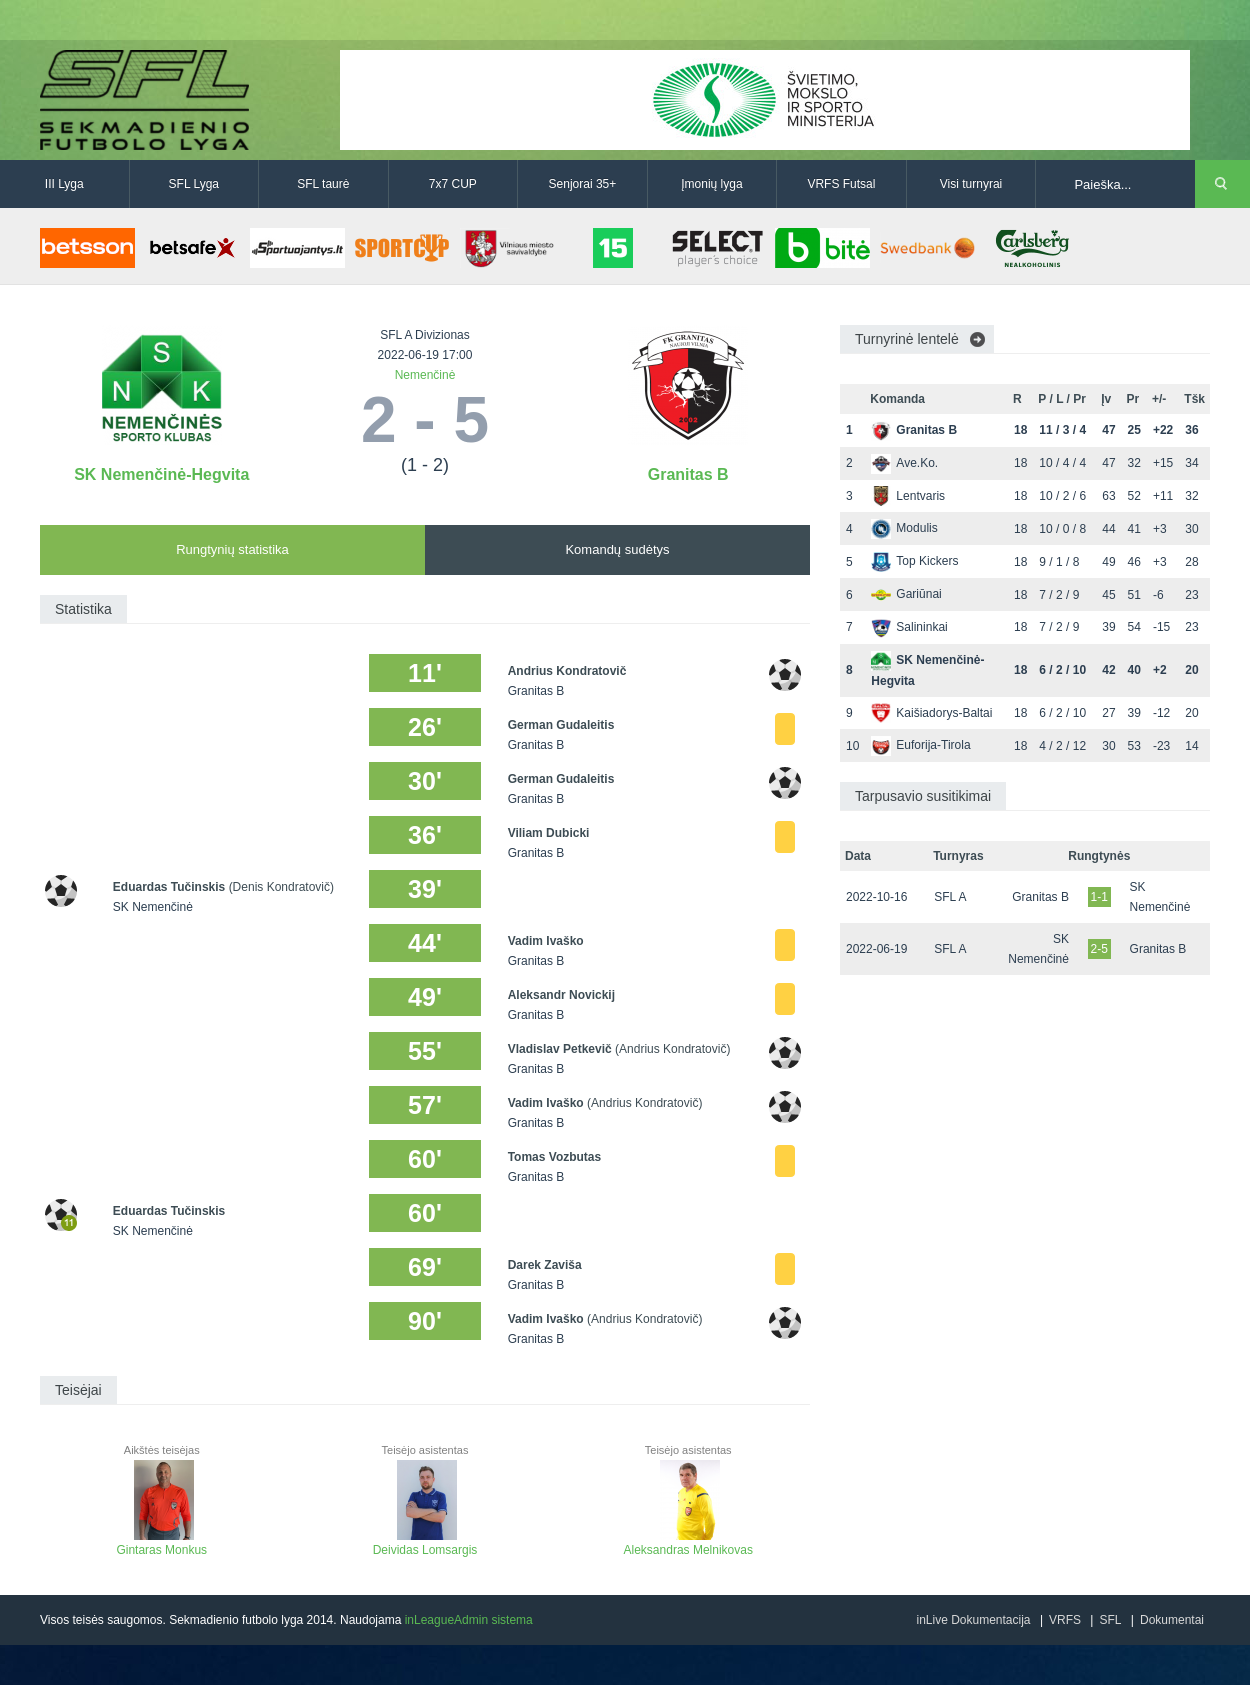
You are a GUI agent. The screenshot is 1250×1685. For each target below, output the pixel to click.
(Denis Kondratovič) (281, 887)
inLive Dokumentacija (973, 1620)
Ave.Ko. (904, 463)
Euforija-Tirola (920, 745)
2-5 (1099, 949)
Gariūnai (906, 594)
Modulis (904, 528)
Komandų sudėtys (617, 549)
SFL (1110, 1620)
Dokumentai (1172, 1620)
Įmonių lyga (711, 184)
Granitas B (688, 474)
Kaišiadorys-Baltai (931, 713)
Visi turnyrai (971, 184)
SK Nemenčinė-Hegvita (161, 474)
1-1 (1099, 897)
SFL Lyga (194, 184)
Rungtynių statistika (232, 549)
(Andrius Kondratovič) (672, 1049)
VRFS (1065, 1620)
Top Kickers (914, 561)
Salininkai (909, 627)
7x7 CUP (453, 184)
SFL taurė (323, 184)
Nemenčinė (425, 375)
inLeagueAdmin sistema (469, 1620)
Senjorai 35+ (583, 184)
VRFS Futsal (841, 184)
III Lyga (64, 184)
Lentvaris (908, 496)
